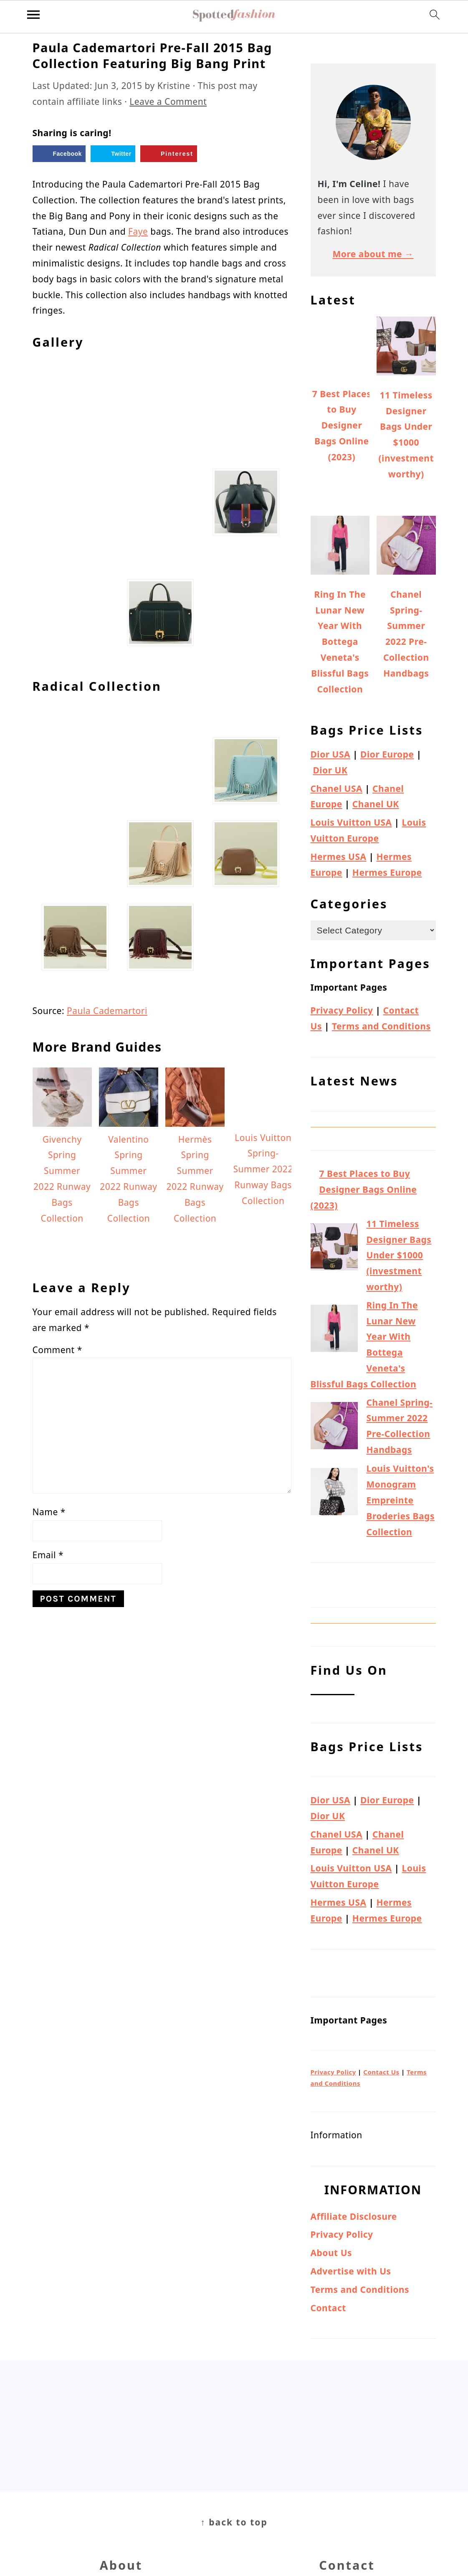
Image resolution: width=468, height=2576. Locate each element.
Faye (138, 231)
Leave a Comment (168, 101)
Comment (57, 1769)
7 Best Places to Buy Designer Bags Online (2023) (364, 1189)
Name (49, 1932)
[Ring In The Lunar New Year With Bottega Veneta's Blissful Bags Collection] (334, 1331)
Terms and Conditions (381, 1026)
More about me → (372, 254)
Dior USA (331, 754)
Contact (328, 2308)
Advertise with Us (351, 2271)
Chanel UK (375, 804)
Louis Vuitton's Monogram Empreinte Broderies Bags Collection (401, 1500)
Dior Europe (387, 754)
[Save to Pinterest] (168, 153)
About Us (331, 2253)
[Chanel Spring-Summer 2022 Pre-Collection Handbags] (334, 1428)
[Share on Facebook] (59, 153)
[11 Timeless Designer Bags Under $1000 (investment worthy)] (334, 1249)
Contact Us (381, 2072)
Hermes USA (339, 856)
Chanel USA (337, 788)
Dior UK (330, 770)
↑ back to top (233, 2522)
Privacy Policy (342, 1010)
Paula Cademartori (107, 1430)
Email (48, 1974)
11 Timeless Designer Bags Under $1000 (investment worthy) (399, 1255)
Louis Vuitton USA (351, 822)
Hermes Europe (387, 872)
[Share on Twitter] (113, 153)
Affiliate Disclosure (354, 2216)
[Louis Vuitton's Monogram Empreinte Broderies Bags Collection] (334, 1494)
